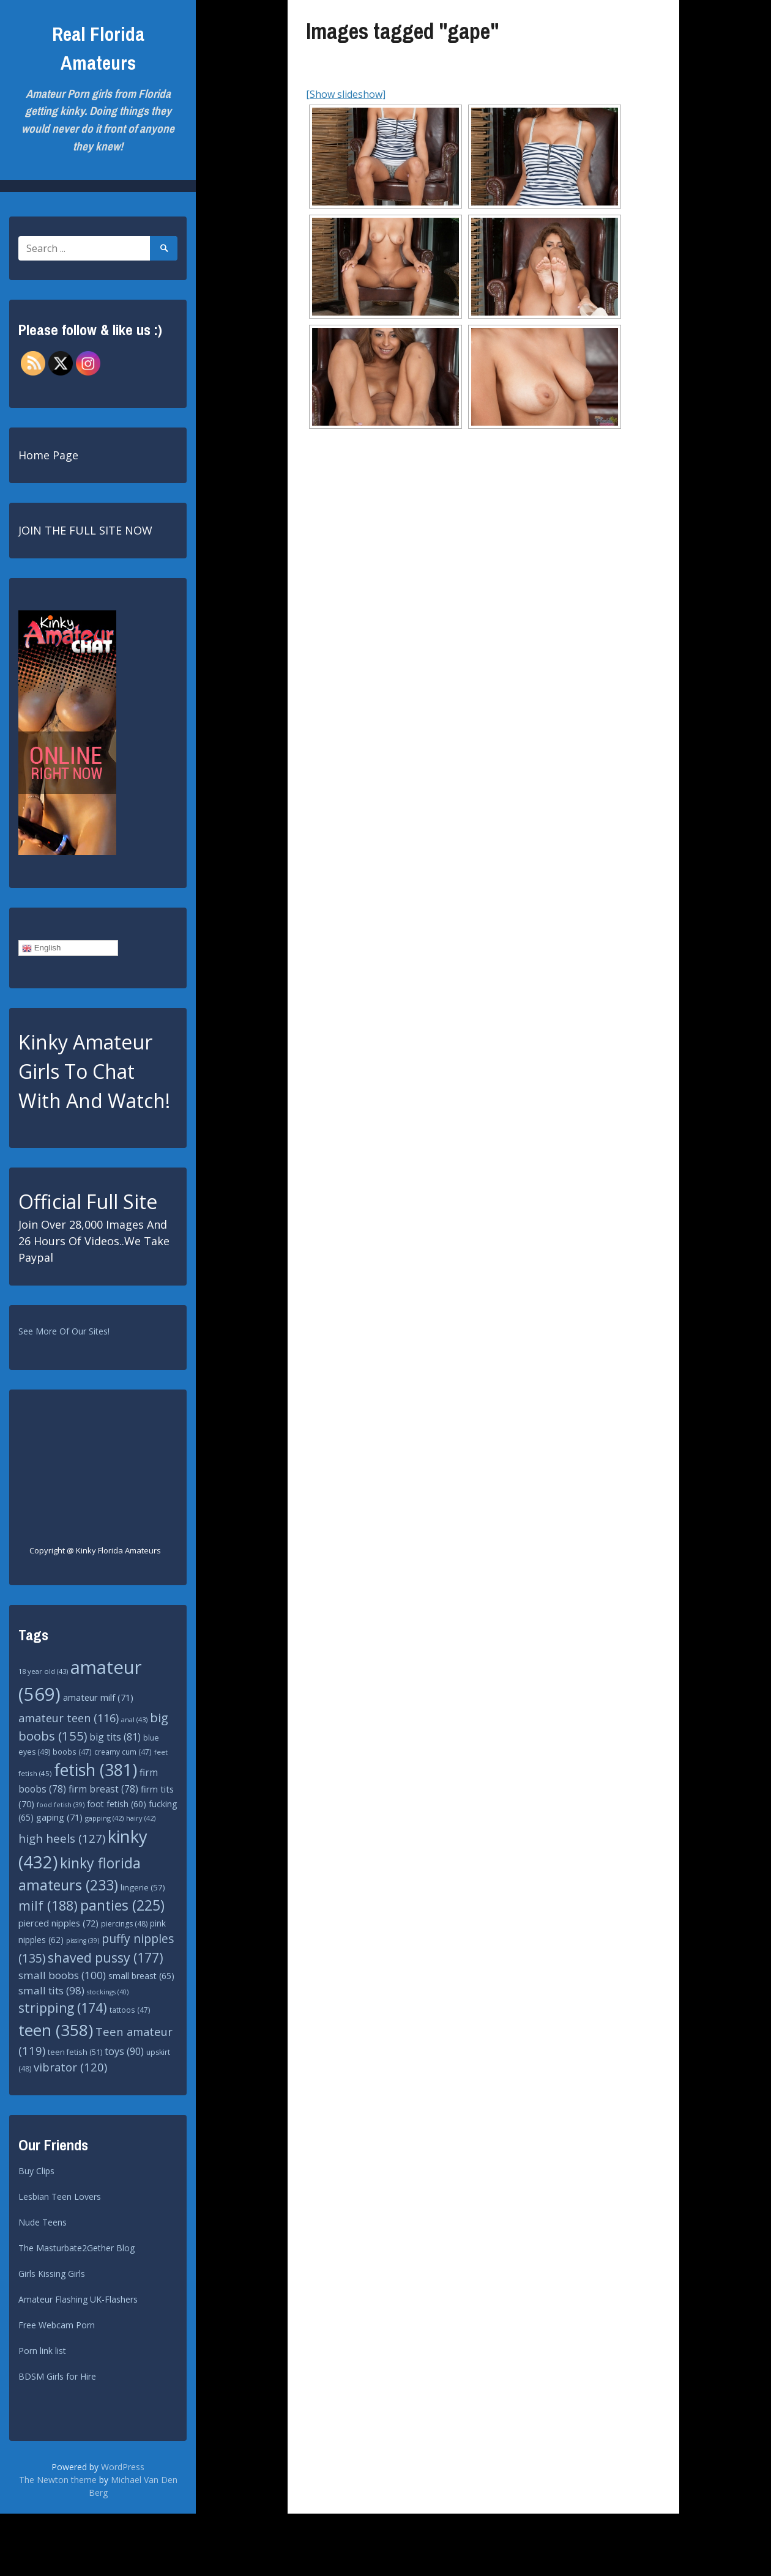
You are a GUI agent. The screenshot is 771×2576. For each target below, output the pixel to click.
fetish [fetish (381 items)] (95, 1770)
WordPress (122, 2467)
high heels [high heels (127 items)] (61, 1838)
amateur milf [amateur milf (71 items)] (98, 1697)
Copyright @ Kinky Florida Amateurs (95, 1550)
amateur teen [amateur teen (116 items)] (68, 1718)
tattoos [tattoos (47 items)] (130, 2010)
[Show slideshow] (346, 94)
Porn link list (42, 2350)
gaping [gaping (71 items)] (59, 1817)
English (41, 948)
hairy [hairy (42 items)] (140, 1818)
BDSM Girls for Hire (57, 2376)
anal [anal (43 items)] (134, 1719)
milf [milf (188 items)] (48, 1905)
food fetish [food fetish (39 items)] (60, 1805)
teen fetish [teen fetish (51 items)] (75, 2052)
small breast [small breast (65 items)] (141, 1976)
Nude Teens (42, 2222)
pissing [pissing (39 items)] (82, 1940)
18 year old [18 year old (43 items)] (43, 1671)
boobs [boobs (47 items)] (72, 1752)
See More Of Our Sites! (64, 1331)
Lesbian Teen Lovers (59, 2196)
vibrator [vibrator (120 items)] (70, 2066)
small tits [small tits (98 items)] (51, 1990)
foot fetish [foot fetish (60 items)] (116, 1804)
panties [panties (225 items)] (122, 1905)
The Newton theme (58, 2479)
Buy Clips (36, 2171)
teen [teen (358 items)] (55, 2030)
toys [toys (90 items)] (124, 2051)
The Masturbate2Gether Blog (76, 2248)
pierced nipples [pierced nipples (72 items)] (58, 1923)
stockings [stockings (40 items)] (107, 1991)
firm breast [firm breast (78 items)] (103, 1789)
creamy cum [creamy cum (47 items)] (123, 1752)
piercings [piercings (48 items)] (124, 1924)
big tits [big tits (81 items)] (115, 1737)
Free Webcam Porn (56, 2325)
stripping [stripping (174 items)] (62, 2007)
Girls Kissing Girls (51, 2273)
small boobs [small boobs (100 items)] (62, 1975)
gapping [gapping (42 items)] (104, 1818)
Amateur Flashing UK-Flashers (78, 2299)
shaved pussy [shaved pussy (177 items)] (105, 1957)
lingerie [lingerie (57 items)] (143, 1887)
